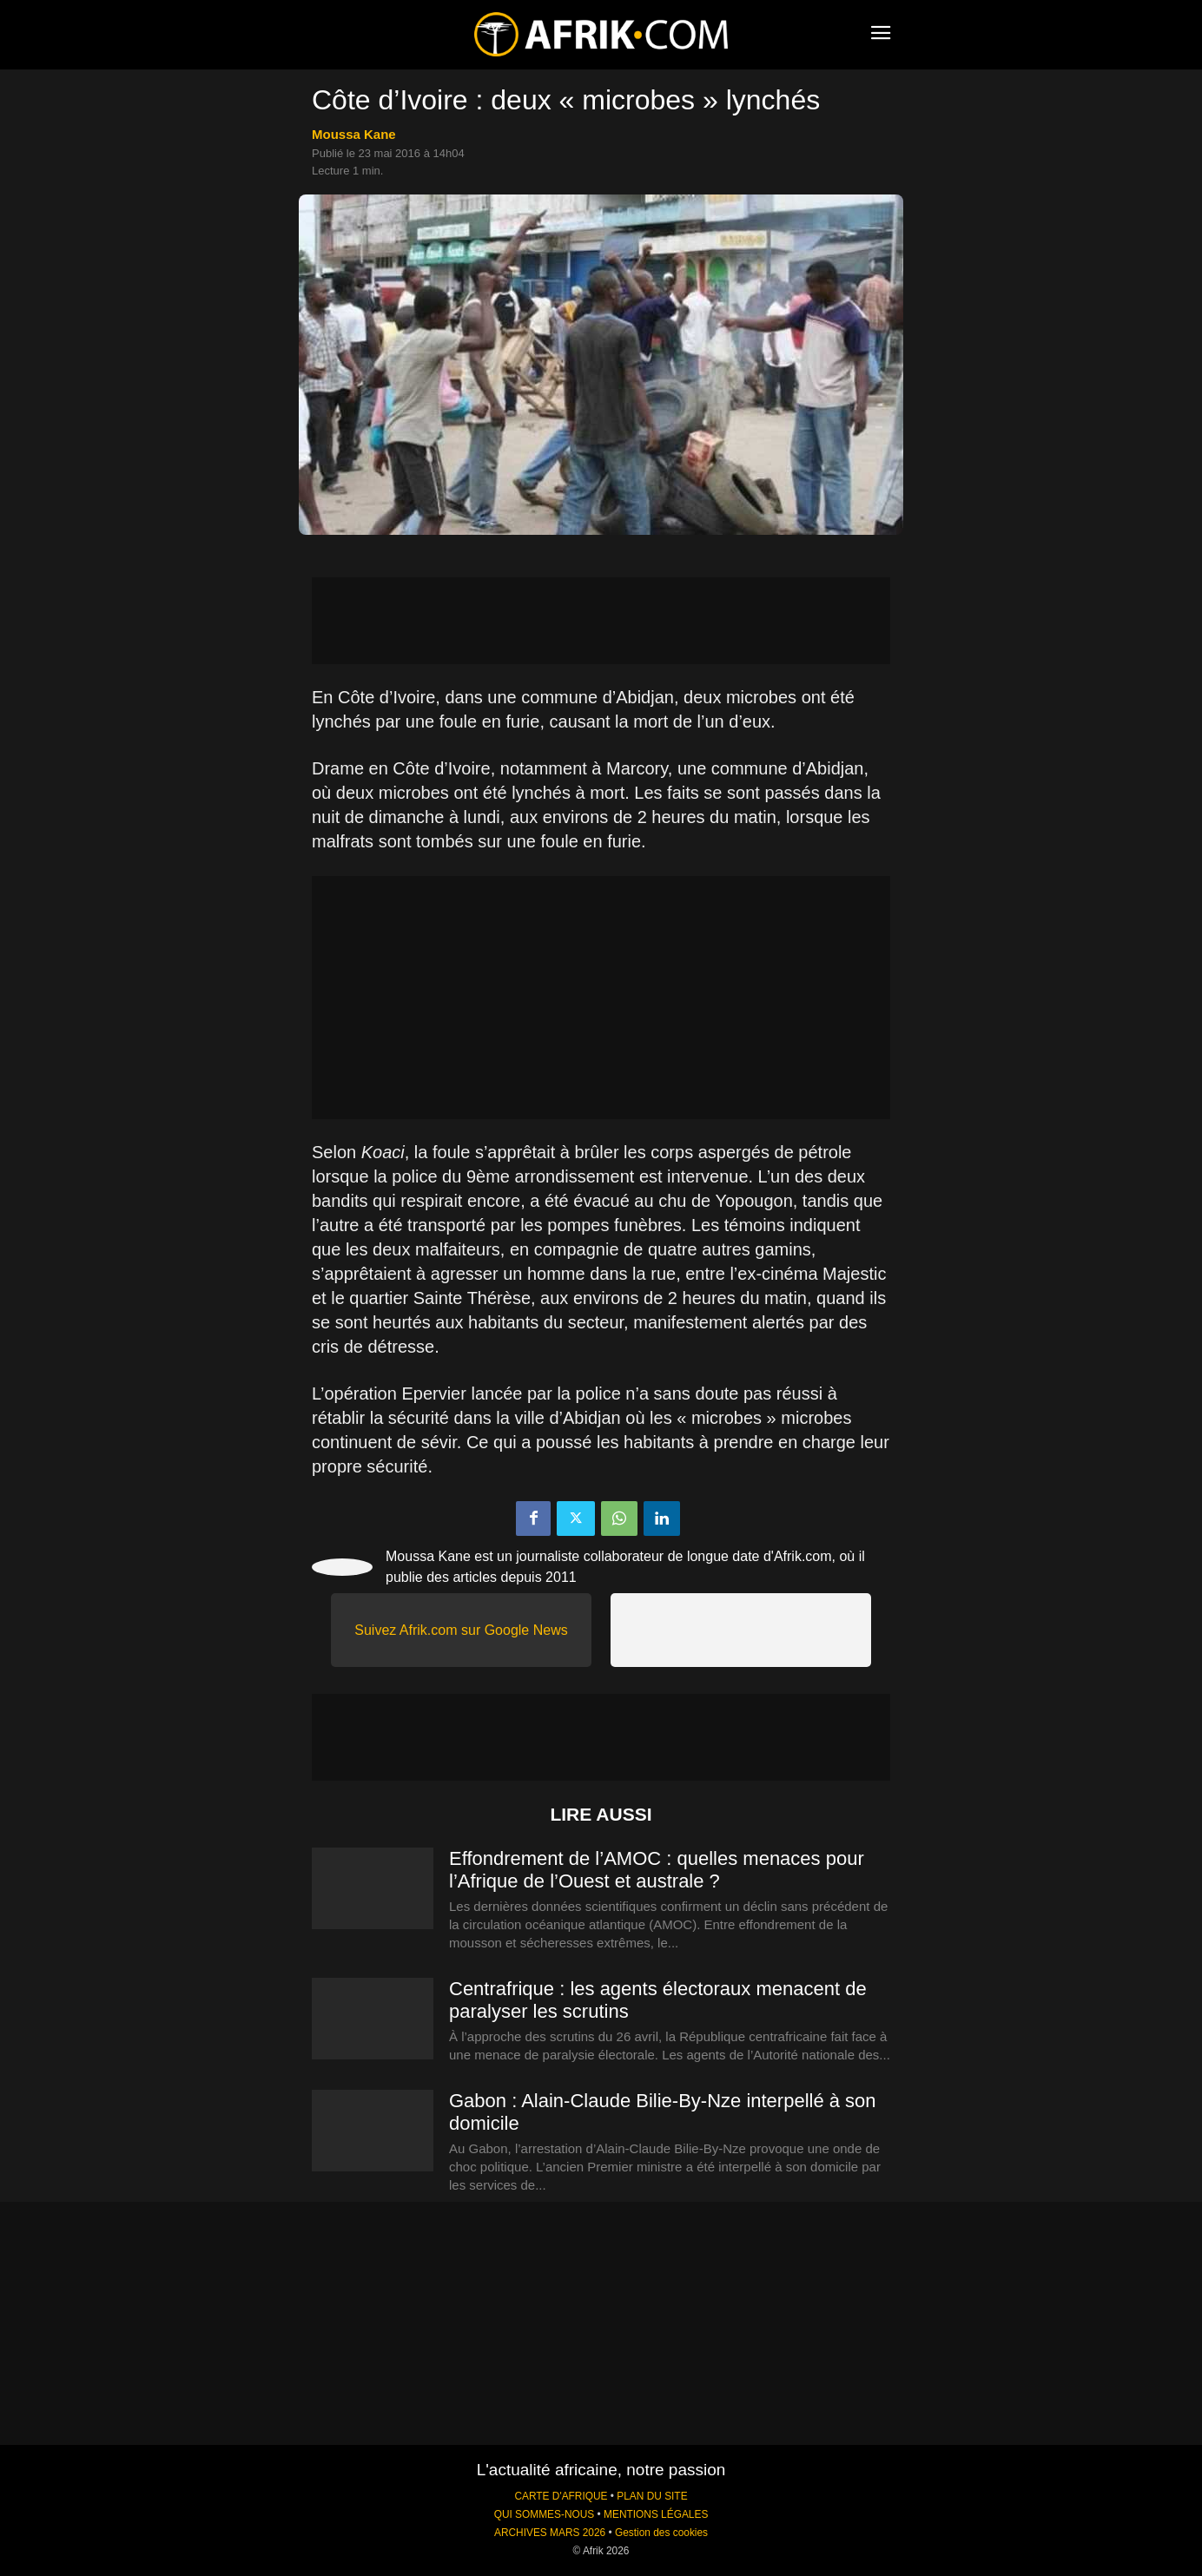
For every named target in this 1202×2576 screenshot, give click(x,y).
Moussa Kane (354, 134)
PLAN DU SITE (652, 2496)
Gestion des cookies (661, 2533)
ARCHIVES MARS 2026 (549, 2533)
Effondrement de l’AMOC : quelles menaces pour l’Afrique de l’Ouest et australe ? (656, 1870)
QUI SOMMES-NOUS (544, 2514)
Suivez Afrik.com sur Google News (460, 1630)
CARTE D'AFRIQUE (560, 2496)
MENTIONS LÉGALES (656, 2514)
